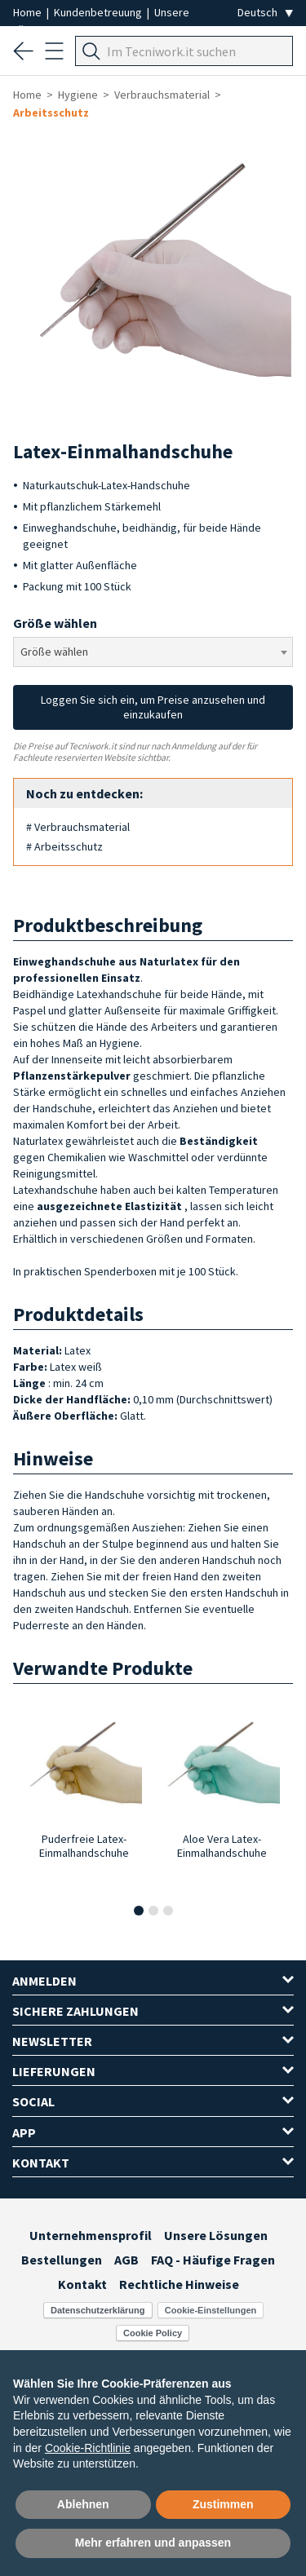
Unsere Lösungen (216, 2235)
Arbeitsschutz (51, 112)
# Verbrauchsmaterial (78, 827)
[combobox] (153, 652)
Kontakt (82, 2284)
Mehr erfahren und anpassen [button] (153, 2542)
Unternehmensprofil (90, 2235)
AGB (126, 2259)
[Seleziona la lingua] (265, 13)
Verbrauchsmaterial (162, 94)
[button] (139, 1910)
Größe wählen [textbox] (54, 651)
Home (28, 12)
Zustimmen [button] (223, 2504)
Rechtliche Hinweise (179, 2284)
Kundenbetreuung (99, 12)
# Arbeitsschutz (64, 846)
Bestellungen (61, 2259)
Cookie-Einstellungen (210, 2310)
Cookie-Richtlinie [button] (88, 2447)
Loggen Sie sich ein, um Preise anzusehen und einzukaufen (153, 707)
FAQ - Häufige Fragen (213, 2259)
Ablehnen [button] (83, 2504)
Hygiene (78, 94)
